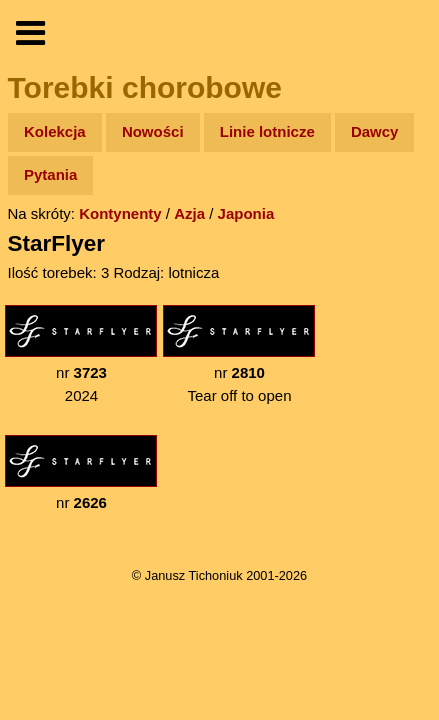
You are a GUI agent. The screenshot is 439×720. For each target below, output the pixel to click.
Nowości (153, 131)
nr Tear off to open (239, 354)
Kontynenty (120, 213)
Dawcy (375, 131)
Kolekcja (55, 131)
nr (81, 473)
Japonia (246, 213)
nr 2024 (81, 354)
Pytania (50, 174)
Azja (189, 213)
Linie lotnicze (267, 131)
